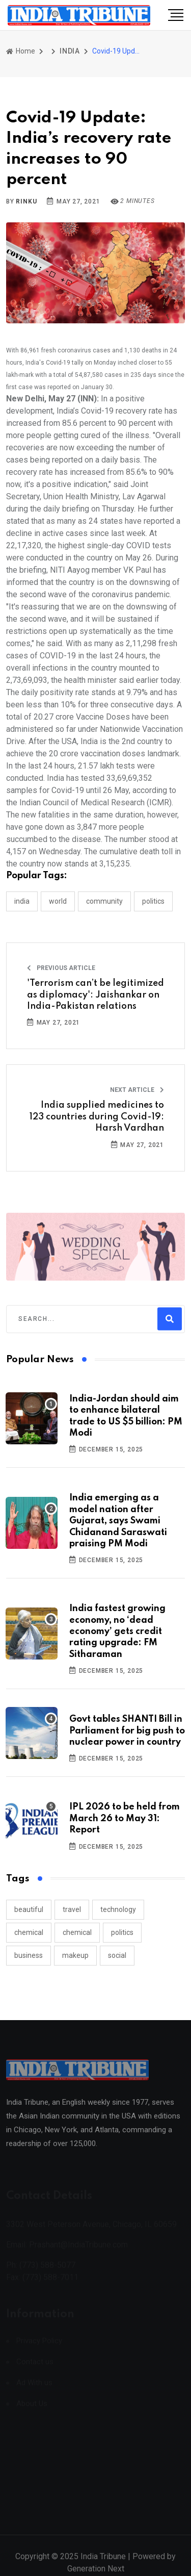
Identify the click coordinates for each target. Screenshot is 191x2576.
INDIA (70, 51)
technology (118, 1909)
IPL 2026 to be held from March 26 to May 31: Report (124, 1818)
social (117, 1955)
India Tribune (103, 2564)
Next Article (137, 1089)
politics (122, 1932)
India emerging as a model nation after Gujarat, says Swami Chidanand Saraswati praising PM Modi (118, 1520)
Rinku (26, 201)
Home (20, 51)
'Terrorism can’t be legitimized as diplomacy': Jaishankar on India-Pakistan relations (95, 995)
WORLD (58, 901)
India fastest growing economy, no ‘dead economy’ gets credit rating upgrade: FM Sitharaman (117, 1631)
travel (72, 1909)
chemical (28, 1932)
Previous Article (61, 968)
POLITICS (153, 901)
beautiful (28, 1909)
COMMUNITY (104, 901)
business (28, 1955)
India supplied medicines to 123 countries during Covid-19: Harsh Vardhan (97, 1117)
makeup (75, 1955)
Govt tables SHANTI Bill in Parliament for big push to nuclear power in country (127, 1731)
